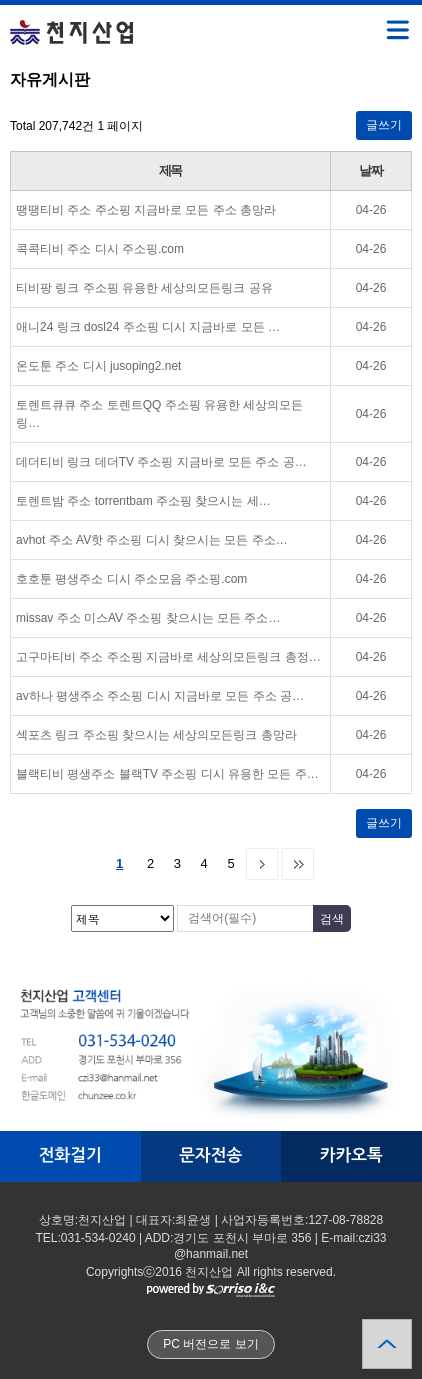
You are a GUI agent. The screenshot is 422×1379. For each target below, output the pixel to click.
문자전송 (210, 1155)
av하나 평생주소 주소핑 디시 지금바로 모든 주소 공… (160, 696)
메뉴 (372, 21)
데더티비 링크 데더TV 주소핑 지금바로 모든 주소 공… (161, 462)
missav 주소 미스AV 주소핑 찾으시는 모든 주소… (148, 618)
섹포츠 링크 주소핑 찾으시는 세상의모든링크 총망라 (156, 735)
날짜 (370, 170)
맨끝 (298, 864)
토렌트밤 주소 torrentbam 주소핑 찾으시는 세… (143, 501)
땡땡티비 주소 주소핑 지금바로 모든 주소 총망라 (146, 210)
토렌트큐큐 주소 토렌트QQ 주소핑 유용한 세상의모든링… (159, 414)
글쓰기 (384, 125)
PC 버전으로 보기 (210, 1344)
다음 (262, 864)
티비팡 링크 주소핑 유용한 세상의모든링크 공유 (144, 288)
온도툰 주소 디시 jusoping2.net (98, 366)
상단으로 (387, 1344)
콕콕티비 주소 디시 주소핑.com (100, 249)
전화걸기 (70, 1155)
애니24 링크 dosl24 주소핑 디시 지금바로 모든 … (148, 327)
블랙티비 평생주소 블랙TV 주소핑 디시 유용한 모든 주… (167, 774)
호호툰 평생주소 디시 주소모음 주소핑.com (131, 579)
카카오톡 (351, 1155)
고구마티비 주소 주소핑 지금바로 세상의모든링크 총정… (168, 657)
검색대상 (0, 70)
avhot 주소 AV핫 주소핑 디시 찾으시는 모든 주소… (152, 540)
